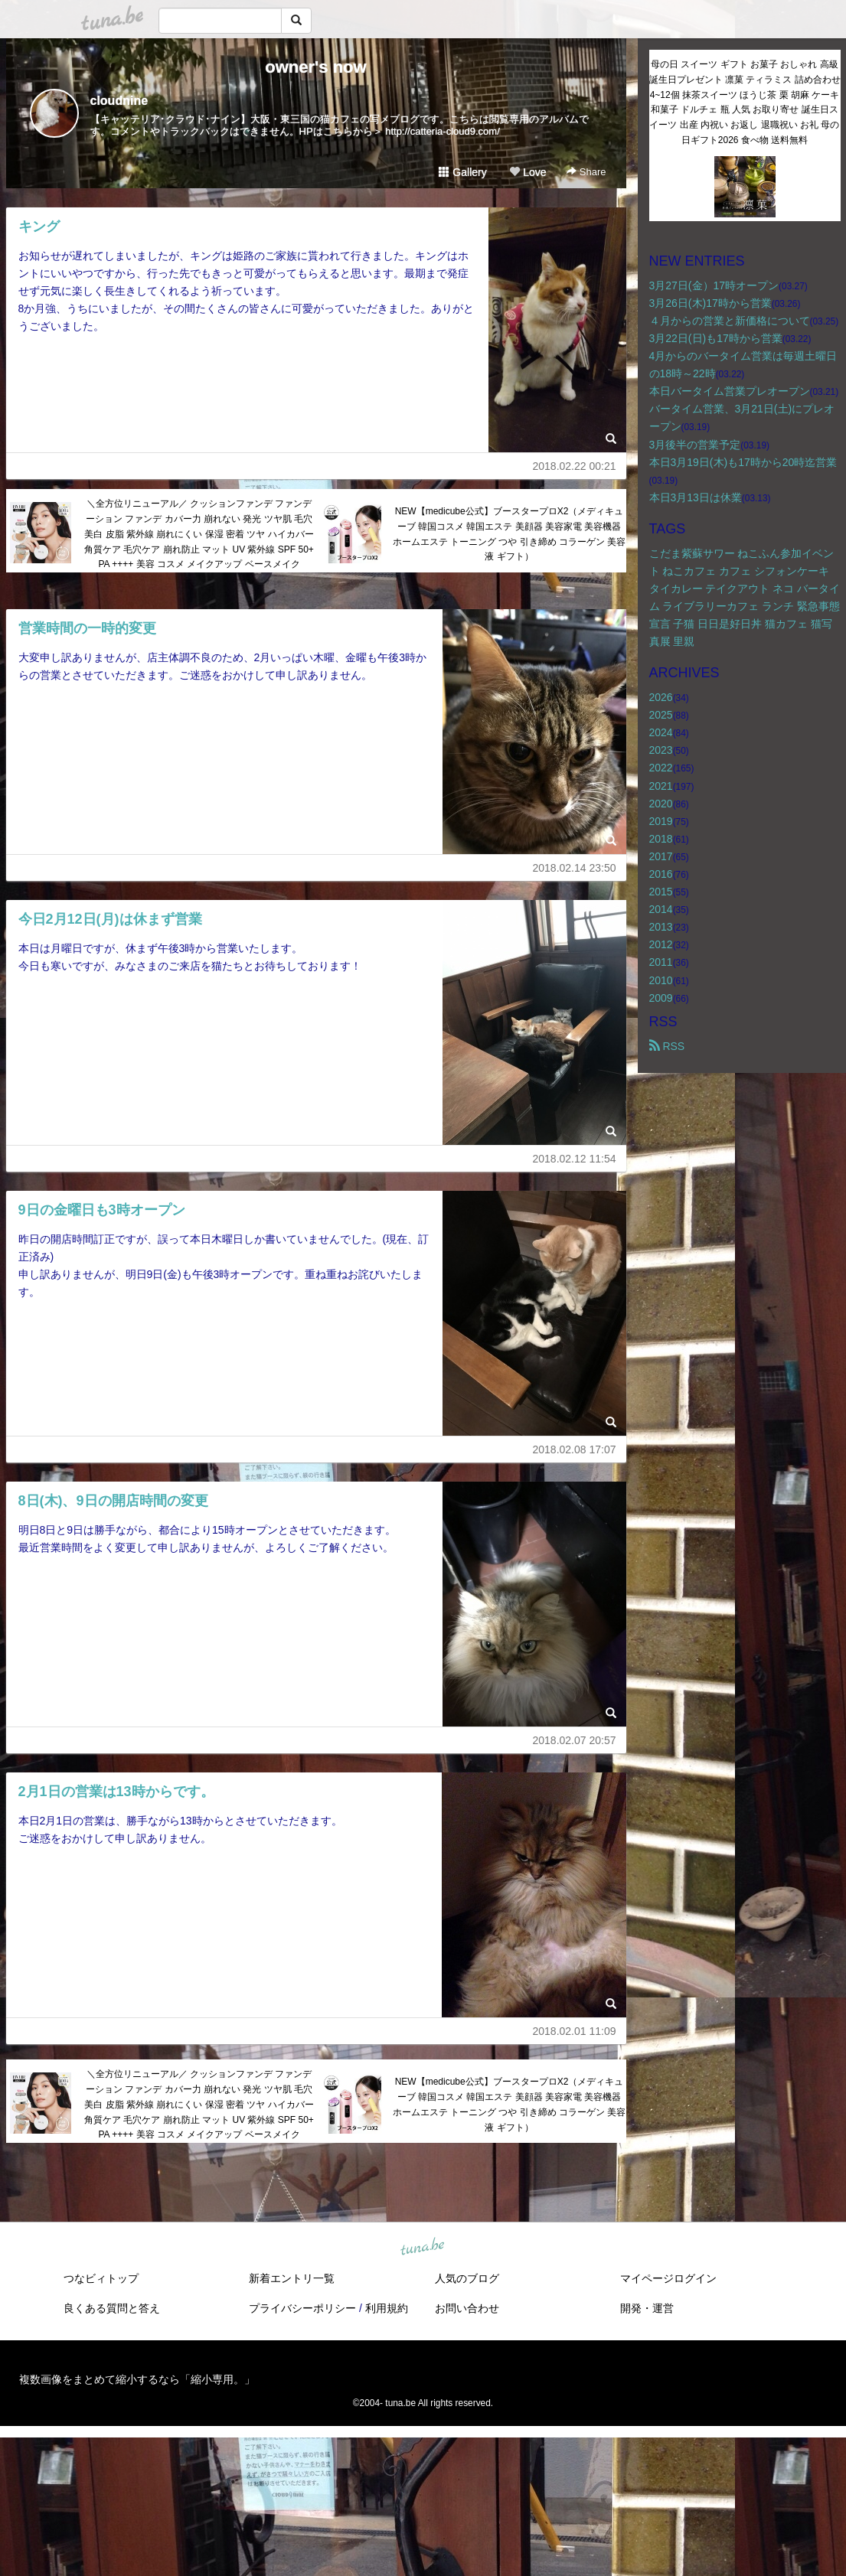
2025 (661, 715)
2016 (661, 874)
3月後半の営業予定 (695, 445)
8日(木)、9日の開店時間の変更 (113, 1500)
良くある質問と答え (112, 2308)
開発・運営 (647, 2308)
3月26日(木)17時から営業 (710, 303)
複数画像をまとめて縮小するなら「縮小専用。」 (137, 2379)
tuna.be (422, 2247)
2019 (661, 821)
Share (586, 172)
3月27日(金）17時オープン (714, 285)
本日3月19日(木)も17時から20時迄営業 (743, 462)
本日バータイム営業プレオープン (729, 391)
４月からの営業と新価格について (729, 321)
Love (527, 172)
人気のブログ (467, 2278)
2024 (661, 732)
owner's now (315, 67)
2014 (661, 909)
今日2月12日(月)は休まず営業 (110, 919)
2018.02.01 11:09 (574, 2031)
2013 (661, 927)
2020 (661, 803)
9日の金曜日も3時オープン (101, 1210)
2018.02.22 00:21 (574, 466)
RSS (667, 1046)
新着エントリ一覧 (292, 2278)
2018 (661, 839)
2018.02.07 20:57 (574, 1740)
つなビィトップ (101, 2278)
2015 (661, 891)
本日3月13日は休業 (695, 497)
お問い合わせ (467, 2308)
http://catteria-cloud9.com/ (442, 131)
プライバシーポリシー (302, 2308)
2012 (661, 944)
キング (39, 226)
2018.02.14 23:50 (574, 868)
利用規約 (386, 2308)
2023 (661, 750)
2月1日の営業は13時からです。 (116, 1791)
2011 (661, 962)
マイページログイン (668, 2278)
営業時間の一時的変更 (87, 628)
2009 (661, 998)
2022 (661, 767)
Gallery (462, 172)
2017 (661, 856)
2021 (661, 786)
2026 (661, 697)
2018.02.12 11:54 (574, 1159)
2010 (661, 980)
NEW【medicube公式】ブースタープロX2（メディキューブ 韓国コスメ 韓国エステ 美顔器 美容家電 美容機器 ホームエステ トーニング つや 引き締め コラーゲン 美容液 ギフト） (509, 534)
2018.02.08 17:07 (574, 1449)
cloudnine (119, 100)
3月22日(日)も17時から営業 (715, 338)
